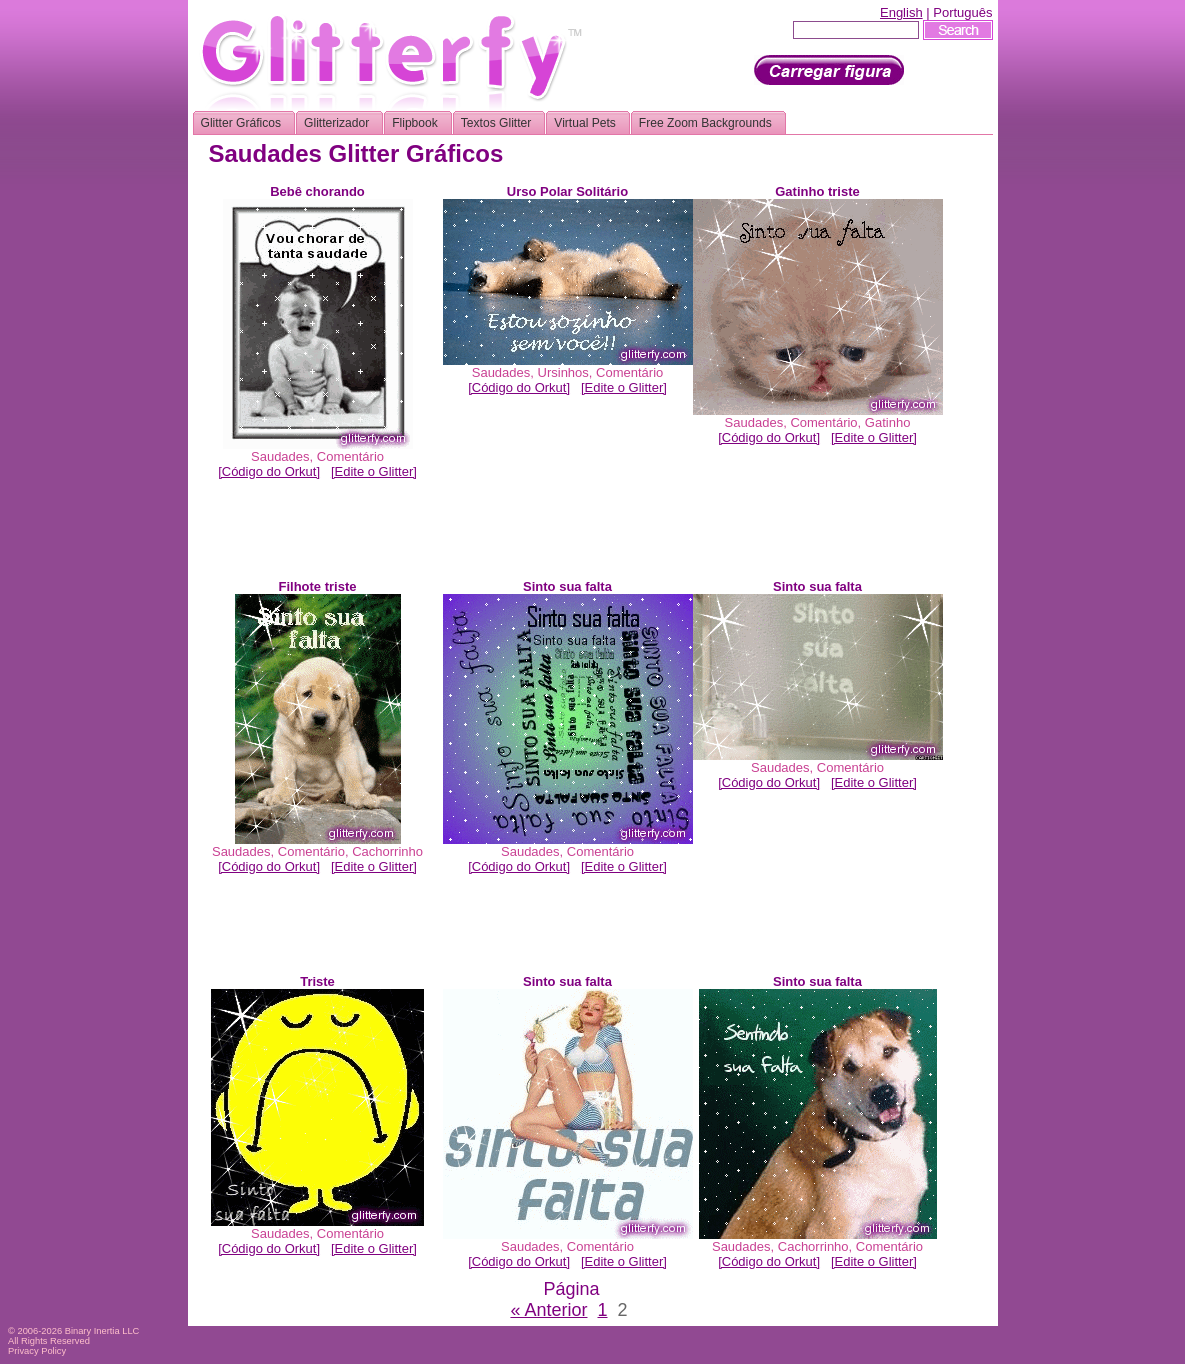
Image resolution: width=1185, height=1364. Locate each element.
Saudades (280, 456)
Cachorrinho (387, 851)
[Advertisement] (572, 534)
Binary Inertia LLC (102, 1331)
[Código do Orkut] (269, 471)
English (901, 12)
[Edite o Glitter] (374, 471)
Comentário (350, 456)
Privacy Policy (37, 1351)
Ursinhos (563, 372)
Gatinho (888, 422)
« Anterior (548, 1310)
